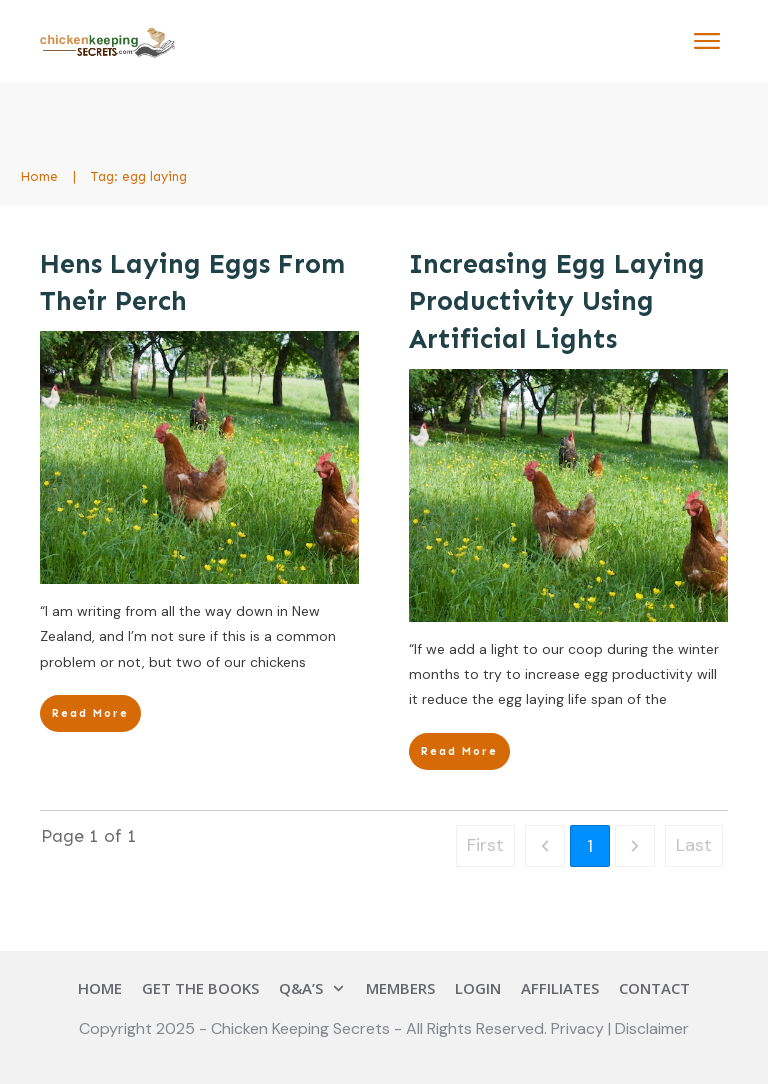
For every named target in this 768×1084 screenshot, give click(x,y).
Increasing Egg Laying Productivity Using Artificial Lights (557, 302)
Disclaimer (652, 1028)
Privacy (579, 1028)
